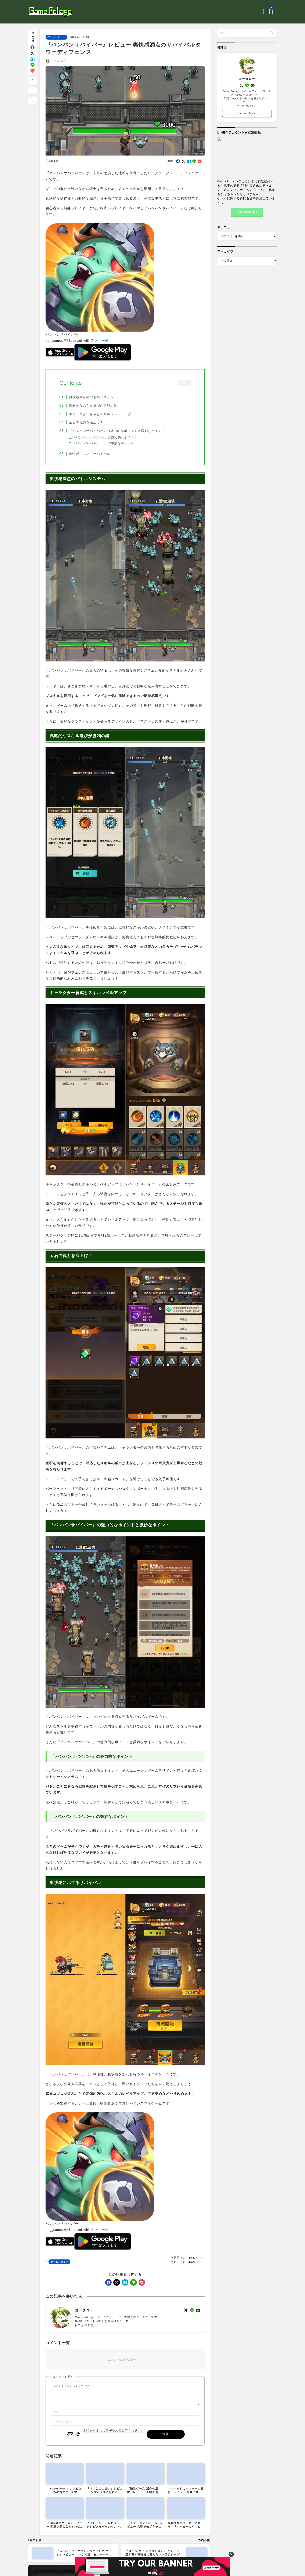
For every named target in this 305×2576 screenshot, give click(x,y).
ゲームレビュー (56, 37)
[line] (32, 65)
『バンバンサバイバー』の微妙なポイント (103, 443)
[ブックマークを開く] (270, 11)
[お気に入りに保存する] (52, 161)
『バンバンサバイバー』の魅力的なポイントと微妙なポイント (117, 431)
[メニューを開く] (274, 11)
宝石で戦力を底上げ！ (86, 422)
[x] (32, 53)
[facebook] (32, 47)
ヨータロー (58, 60)
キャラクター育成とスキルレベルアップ (100, 414)
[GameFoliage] (50, 11)
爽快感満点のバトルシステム (91, 397)
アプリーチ (99, 341)
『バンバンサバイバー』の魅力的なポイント (105, 437)
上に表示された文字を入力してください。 (113, 2434)
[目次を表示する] (32, 81)
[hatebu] (32, 59)
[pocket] (32, 71)
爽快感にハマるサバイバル (89, 454)
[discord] (198, 2310)
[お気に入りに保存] (32, 100)
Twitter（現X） (247, 113)
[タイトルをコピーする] (32, 91)
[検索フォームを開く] (264, 11)
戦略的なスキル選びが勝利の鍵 (93, 406)
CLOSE (184, 383)
